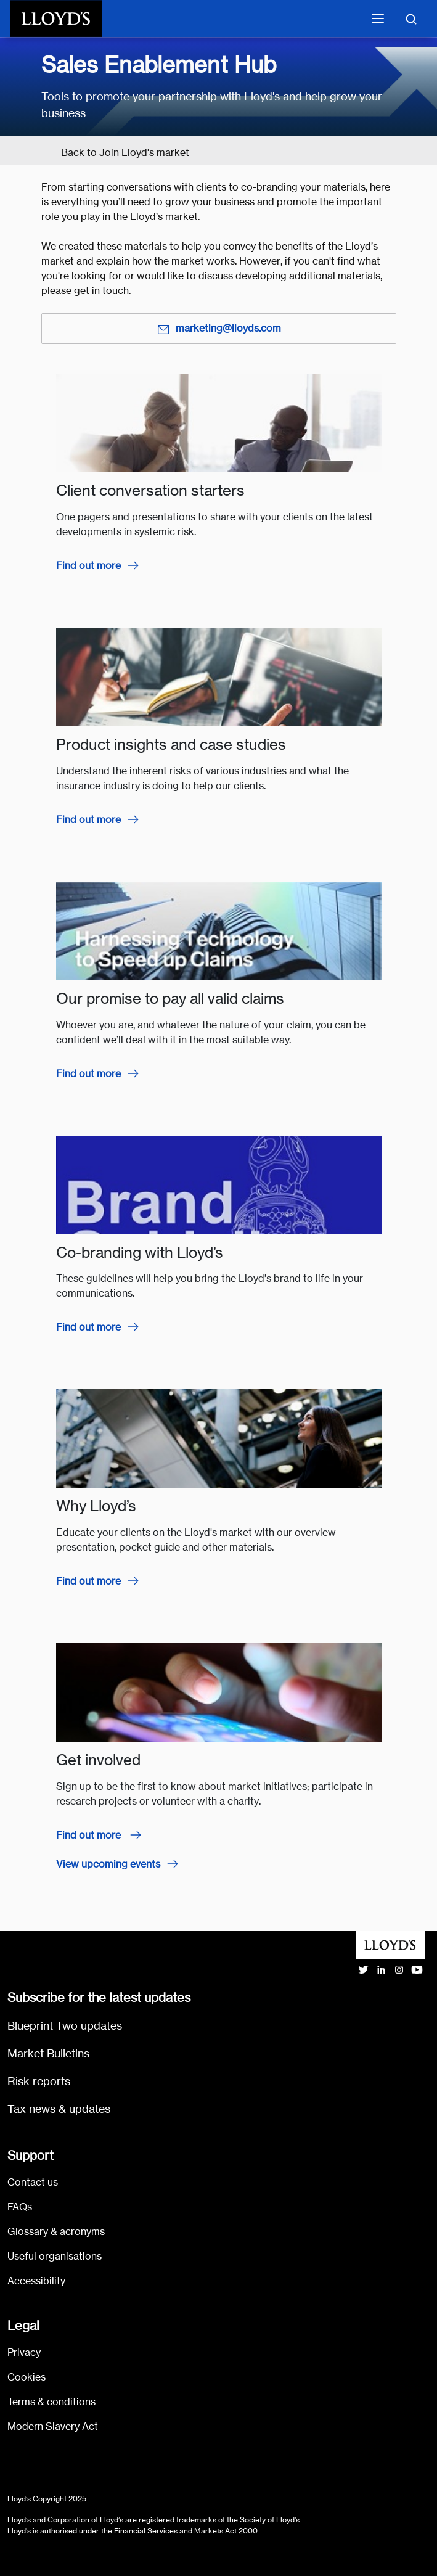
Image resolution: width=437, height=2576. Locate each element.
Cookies (26, 2377)
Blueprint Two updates (64, 2026)
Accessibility (36, 2281)
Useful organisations (54, 2256)
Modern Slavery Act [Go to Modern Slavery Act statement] (52, 2426)
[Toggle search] (411, 18)
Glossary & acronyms (56, 2231)
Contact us (32, 2182)
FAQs (19, 2207)
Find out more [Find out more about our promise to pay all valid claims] (88, 1073)
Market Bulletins (48, 2053)
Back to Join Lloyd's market (125, 152)
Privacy (24, 2352)
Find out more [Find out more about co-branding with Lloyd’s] (88, 1327)
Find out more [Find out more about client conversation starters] (88, 565)
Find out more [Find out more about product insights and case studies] (88, 819)
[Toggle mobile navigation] (378, 18)
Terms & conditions (51, 2401)
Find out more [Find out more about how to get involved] (89, 1835)
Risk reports (38, 2081)
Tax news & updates (58, 2109)
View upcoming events (108, 1864)
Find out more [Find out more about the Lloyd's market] (88, 1581)
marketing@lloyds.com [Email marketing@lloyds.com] (218, 328)
